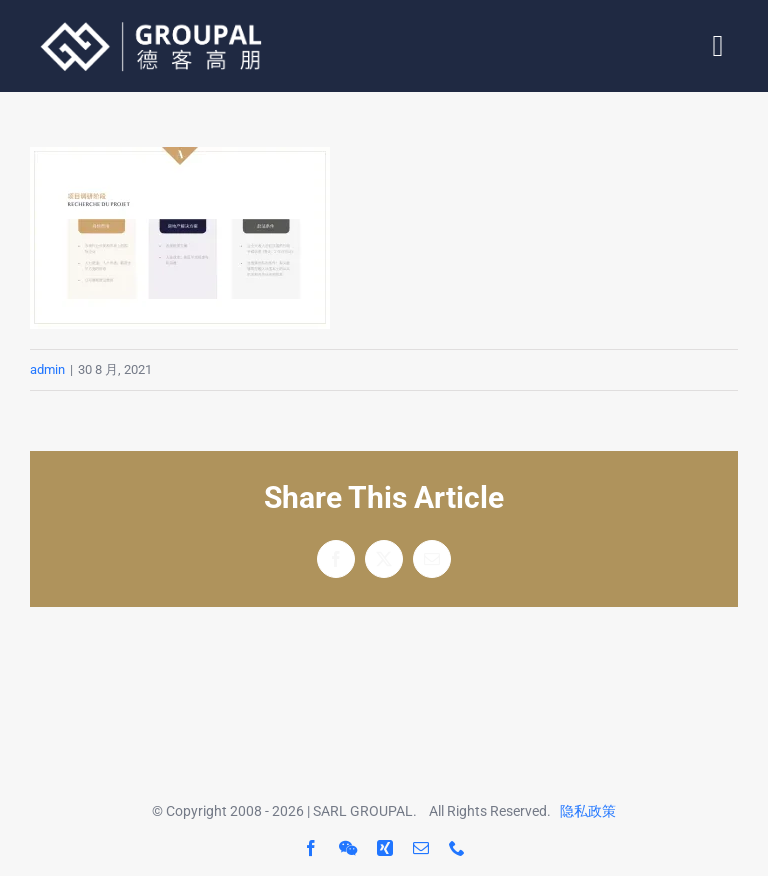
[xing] (385, 848)
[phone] (457, 848)
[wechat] (348, 848)
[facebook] (311, 848)
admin (47, 369)
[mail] (421, 848)
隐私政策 (588, 811)
